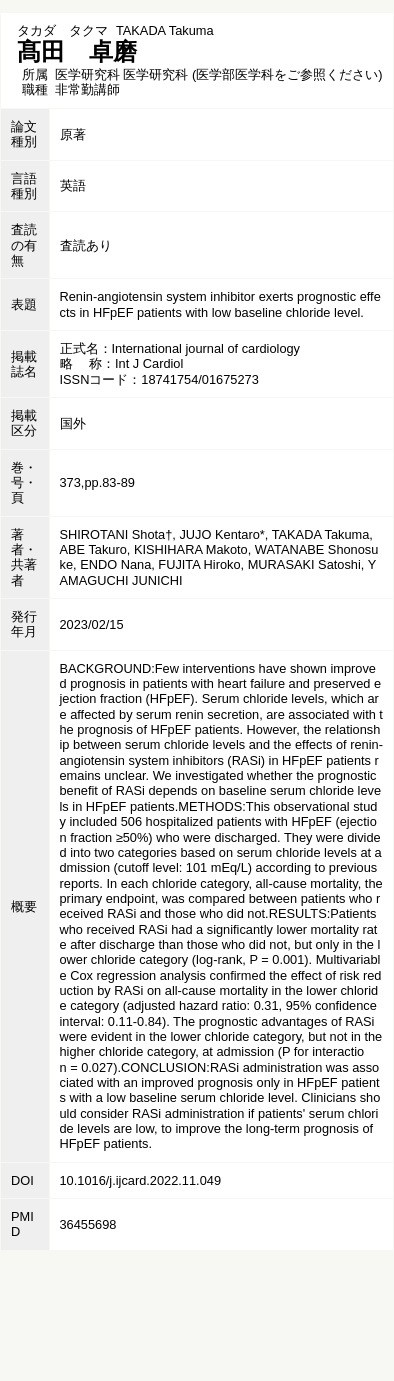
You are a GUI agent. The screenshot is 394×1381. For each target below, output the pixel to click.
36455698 (88, 1224)
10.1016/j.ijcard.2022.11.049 (141, 1180)
